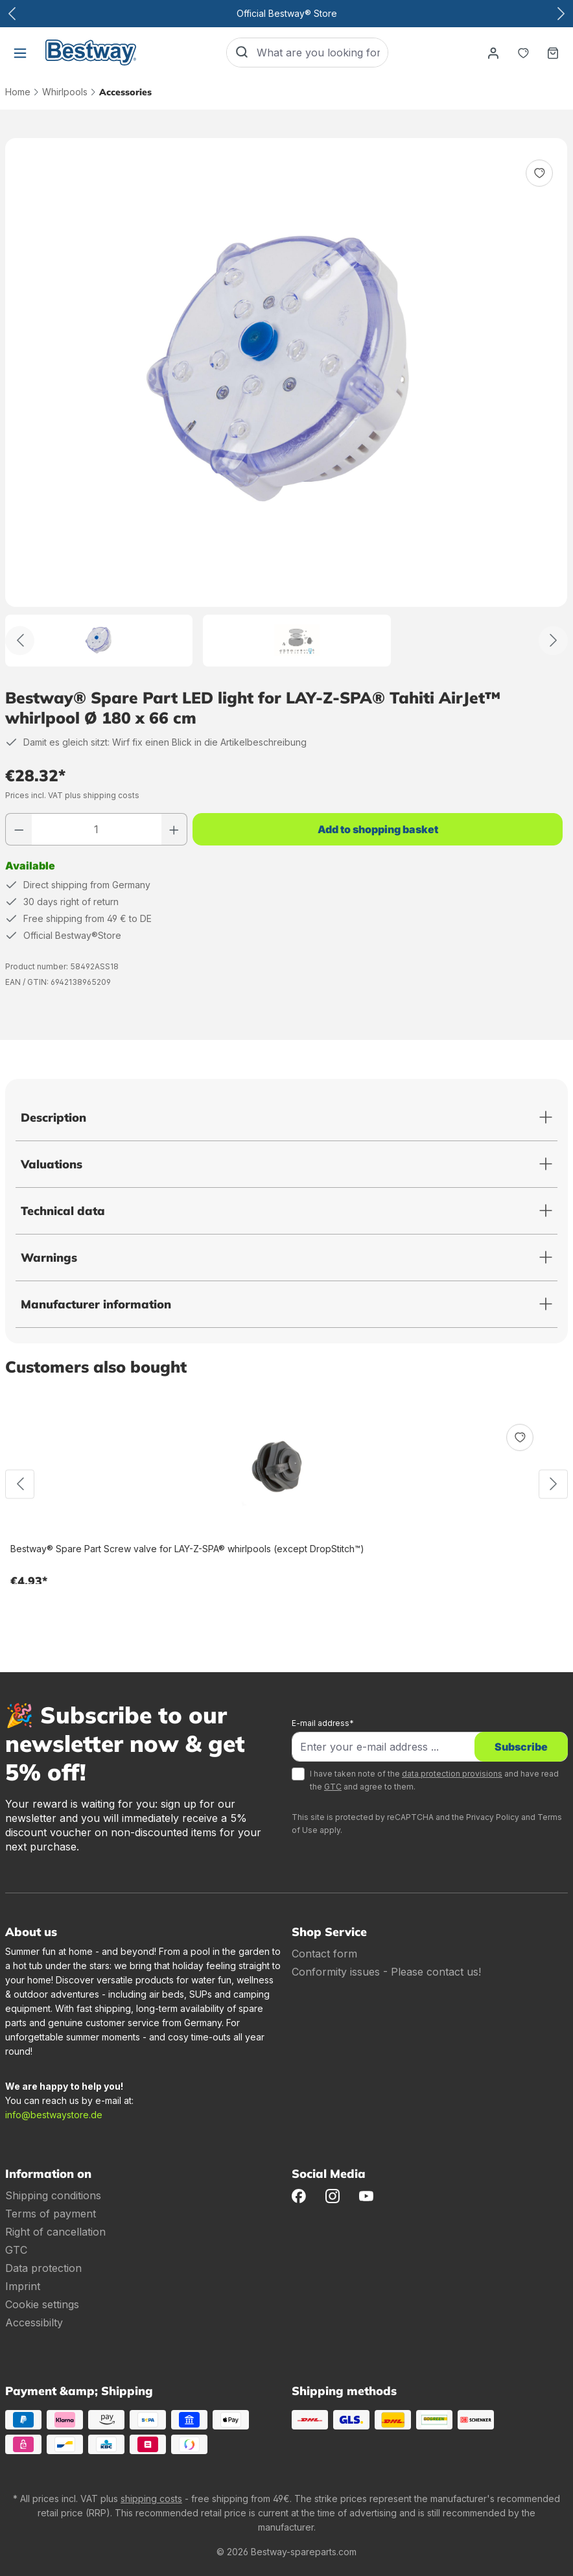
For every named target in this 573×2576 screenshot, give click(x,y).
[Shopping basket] (553, 52)
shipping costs (151, 2498)
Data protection (43, 2268)
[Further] (553, 640)
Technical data (63, 1210)
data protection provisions (452, 1773)
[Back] (19, 640)
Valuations (51, 1164)
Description (53, 1117)
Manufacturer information (96, 1304)
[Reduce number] (18, 829)
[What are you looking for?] (322, 52)
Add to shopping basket (378, 829)
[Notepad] (523, 52)
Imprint (22, 2286)
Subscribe (521, 1746)
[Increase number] (174, 829)
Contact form (324, 1953)
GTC (333, 1786)
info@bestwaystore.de (53, 2114)
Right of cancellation (55, 2231)
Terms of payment (50, 2213)
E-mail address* (323, 1723)
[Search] (242, 52)
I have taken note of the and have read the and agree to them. (434, 1780)
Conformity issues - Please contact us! (386, 1971)
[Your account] (493, 52)
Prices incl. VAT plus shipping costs (72, 795)
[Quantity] (96, 829)
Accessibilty (34, 2322)
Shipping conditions (53, 2195)
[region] (286, 402)
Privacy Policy (492, 1817)
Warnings (49, 1257)
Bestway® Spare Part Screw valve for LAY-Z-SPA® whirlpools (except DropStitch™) (187, 1548)
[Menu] (20, 52)
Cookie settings (42, 2304)
